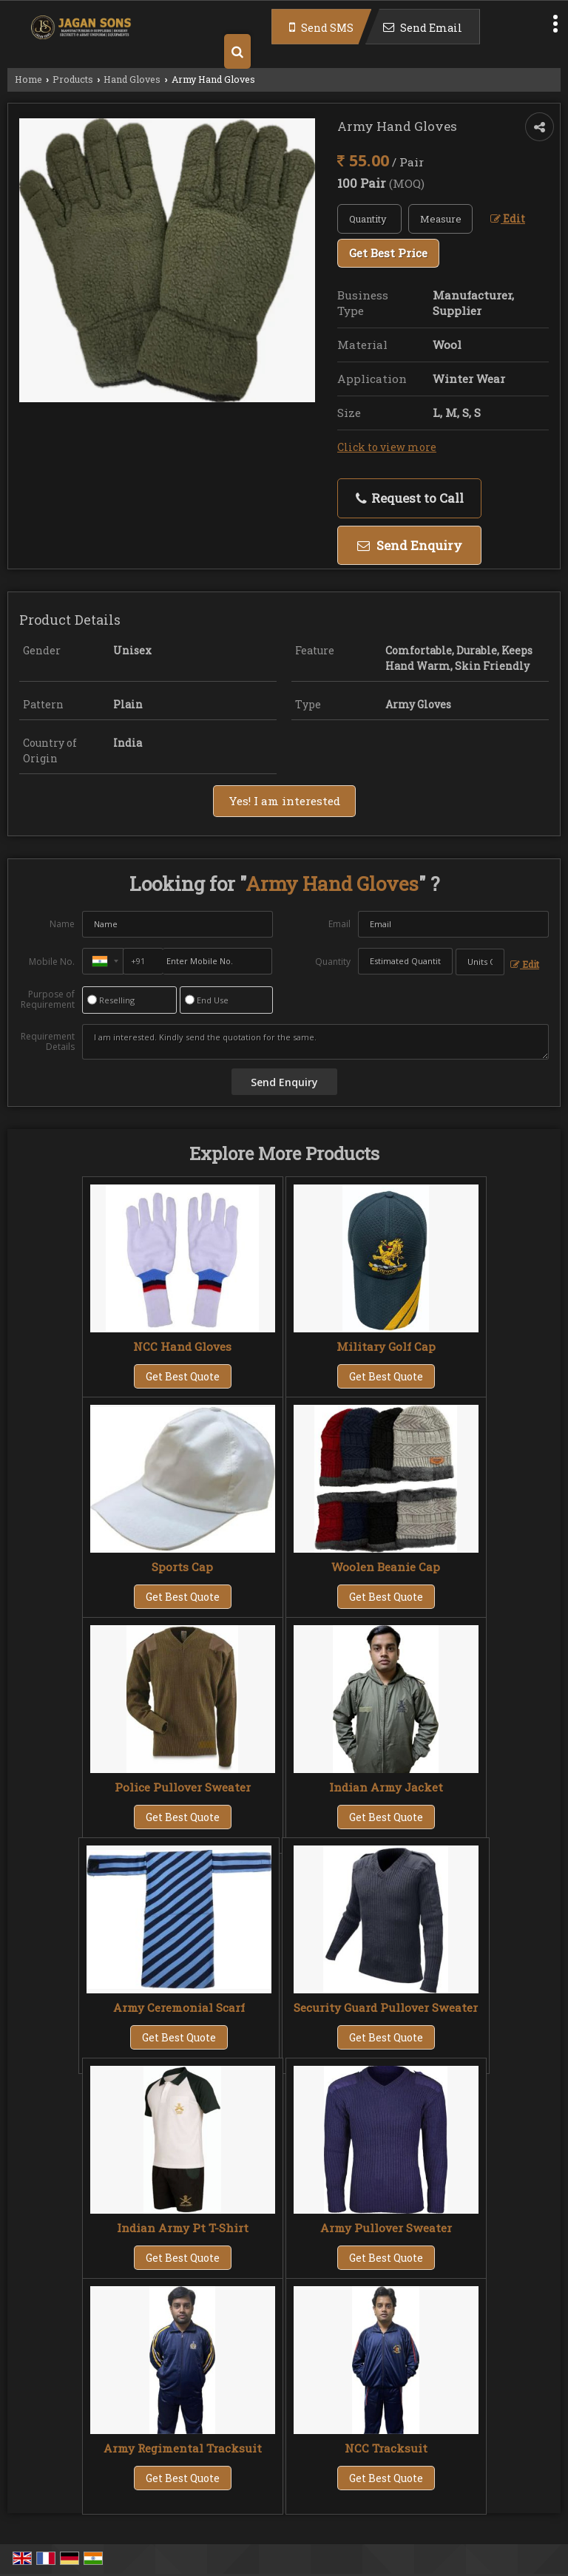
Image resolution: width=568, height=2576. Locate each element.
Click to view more (386, 447)
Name (62, 924)
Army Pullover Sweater (386, 2227)
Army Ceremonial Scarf (179, 2007)
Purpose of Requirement (48, 999)
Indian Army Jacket (386, 1787)
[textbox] (440, 219)
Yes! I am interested (284, 800)
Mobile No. (52, 961)
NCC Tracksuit (386, 2448)
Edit (507, 218)
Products (73, 79)
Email (339, 924)
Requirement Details (48, 1041)
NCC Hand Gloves (182, 1346)
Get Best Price (388, 252)
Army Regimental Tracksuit (183, 2448)
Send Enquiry (409, 545)
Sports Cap (182, 1566)
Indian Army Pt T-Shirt (182, 2227)
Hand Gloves (132, 79)
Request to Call (410, 497)
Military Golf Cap (386, 1346)
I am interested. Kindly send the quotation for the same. (315, 1042)
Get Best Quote (183, 1376)
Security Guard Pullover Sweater (386, 2007)
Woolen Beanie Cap (385, 1566)
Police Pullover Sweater (183, 1787)
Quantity (333, 961)
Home (28, 79)
